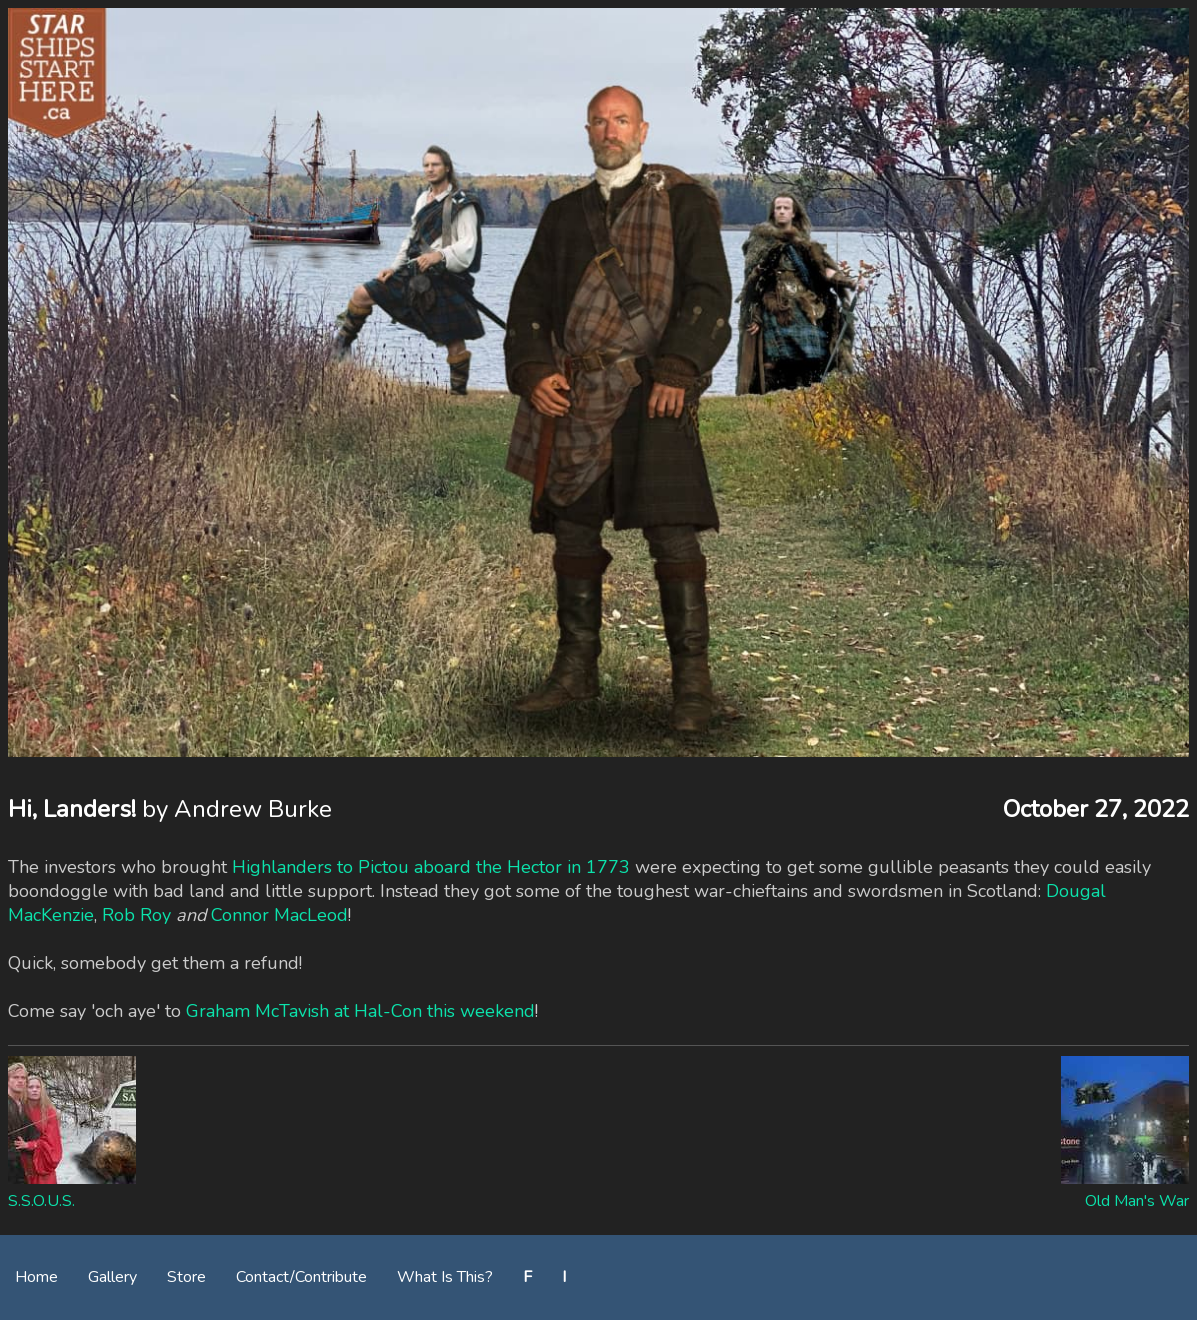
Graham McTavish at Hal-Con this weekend (360, 1011)
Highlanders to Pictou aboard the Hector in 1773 (431, 867)
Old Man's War (1137, 1201)
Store (186, 1277)
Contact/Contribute (301, 1277)
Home (36, 1277)
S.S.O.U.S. (41, 1201)
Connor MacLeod (279, 915)
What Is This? (445, 1277)
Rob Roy (136, 915)
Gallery (112, 1277)
